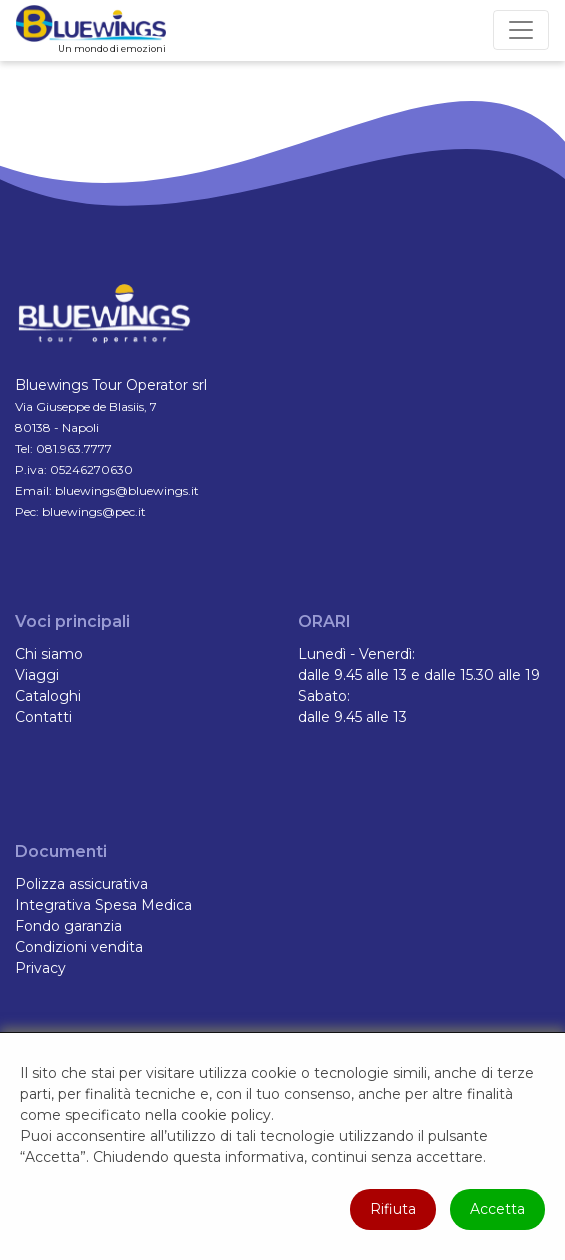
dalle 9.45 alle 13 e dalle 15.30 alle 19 (419, 675)
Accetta (497, 1209)
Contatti (43, 717)
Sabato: (324, 696)
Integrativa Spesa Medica (103, 905)
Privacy (40, 968)
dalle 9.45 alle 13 (352, 717)
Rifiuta (393, 1209)
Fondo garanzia (68, 926)
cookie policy (226, 1115)
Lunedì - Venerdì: (356, 654)
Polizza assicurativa (81, 884)
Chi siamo (49, 654)
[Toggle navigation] (521, 30)
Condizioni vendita (79, 947)
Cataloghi (48, 696)
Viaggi (37, 675)
